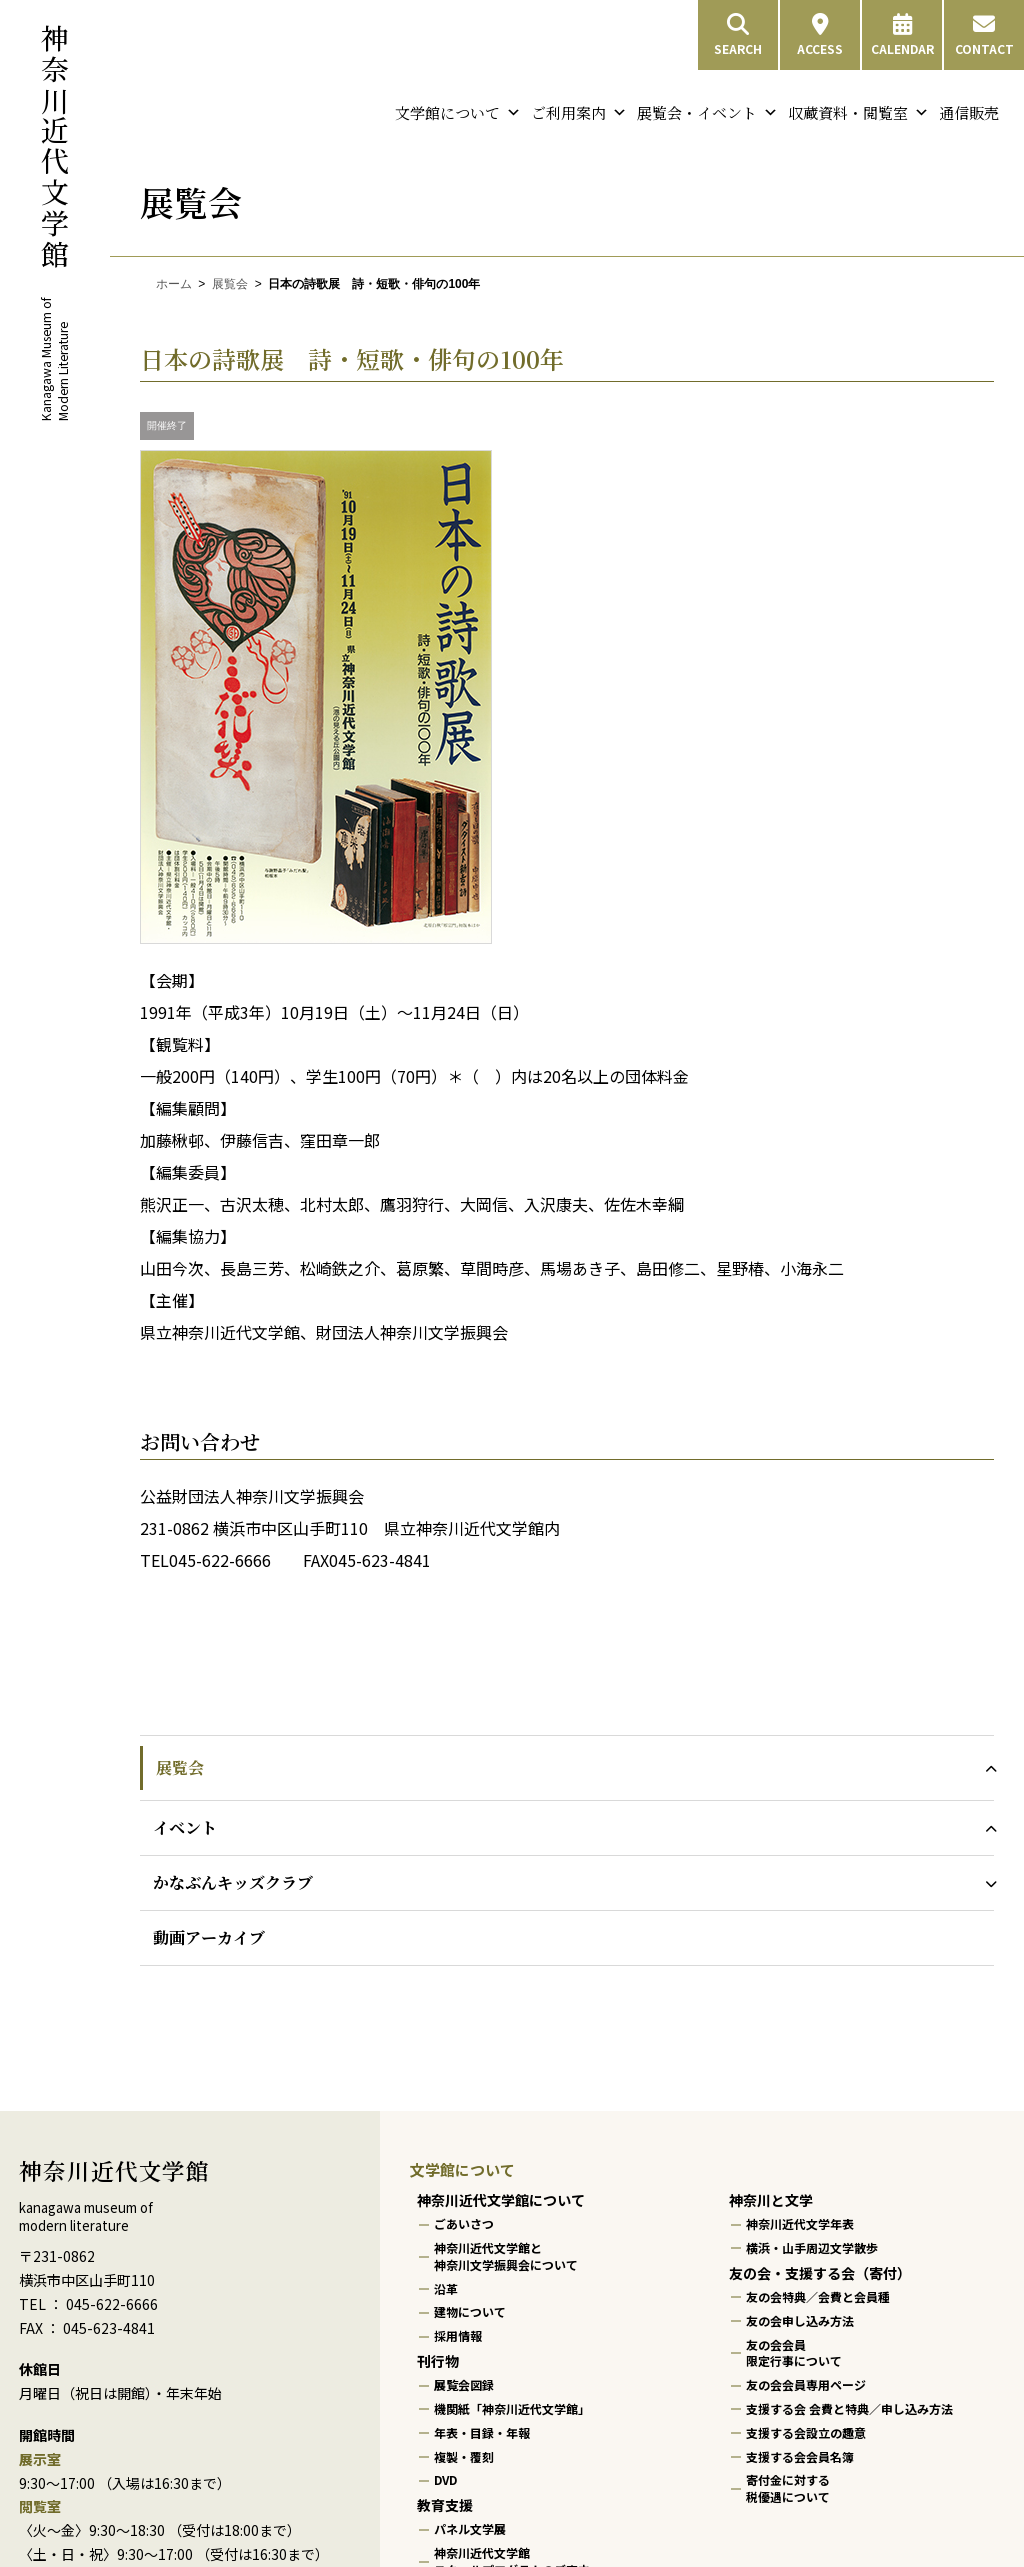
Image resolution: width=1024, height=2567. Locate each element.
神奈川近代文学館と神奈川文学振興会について (506, 2256)
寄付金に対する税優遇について (788, 2488)
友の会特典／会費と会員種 (818, 2296)
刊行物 (438, 2361)
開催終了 (167, 425)
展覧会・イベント (707, 113)
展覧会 (230, 284)
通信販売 (969, 112)
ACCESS (820, 35)
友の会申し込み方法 (800, 2320)
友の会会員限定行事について (794, 2352)
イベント (185, 1827)
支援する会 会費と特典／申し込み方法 (849, 2408)
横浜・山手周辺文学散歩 (812, 2247)
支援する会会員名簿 (800, 2455)
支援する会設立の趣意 (806, 2432)
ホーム (174, 284)
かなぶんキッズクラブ (233, 1882)
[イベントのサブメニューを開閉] (986, 1827)
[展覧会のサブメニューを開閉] (986, 1767)
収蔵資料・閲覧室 (858, 113)
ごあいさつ (464, 2223)
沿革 (446, 2287)
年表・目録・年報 (482, 2432)
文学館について (458, 113)
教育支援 (445, 2505)
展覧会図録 (464, 2384)
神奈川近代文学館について (501, 2200)
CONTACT (984, 35)
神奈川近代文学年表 (800, 2223)
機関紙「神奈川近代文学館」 (512, 2408)
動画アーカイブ (209, 1937)
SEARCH (738, 35)
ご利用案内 (579, 113)
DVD (445, 2479)
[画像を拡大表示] (316, 938)
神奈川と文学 (771, 2200)
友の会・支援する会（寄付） (820, 2273)
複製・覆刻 (464, 2455)
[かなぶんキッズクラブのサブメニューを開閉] (986, 1882)
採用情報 (458, 2335)
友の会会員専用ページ (806, 2384)
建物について (470, 2311)
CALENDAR (902, 35)
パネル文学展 (470, 2528)
